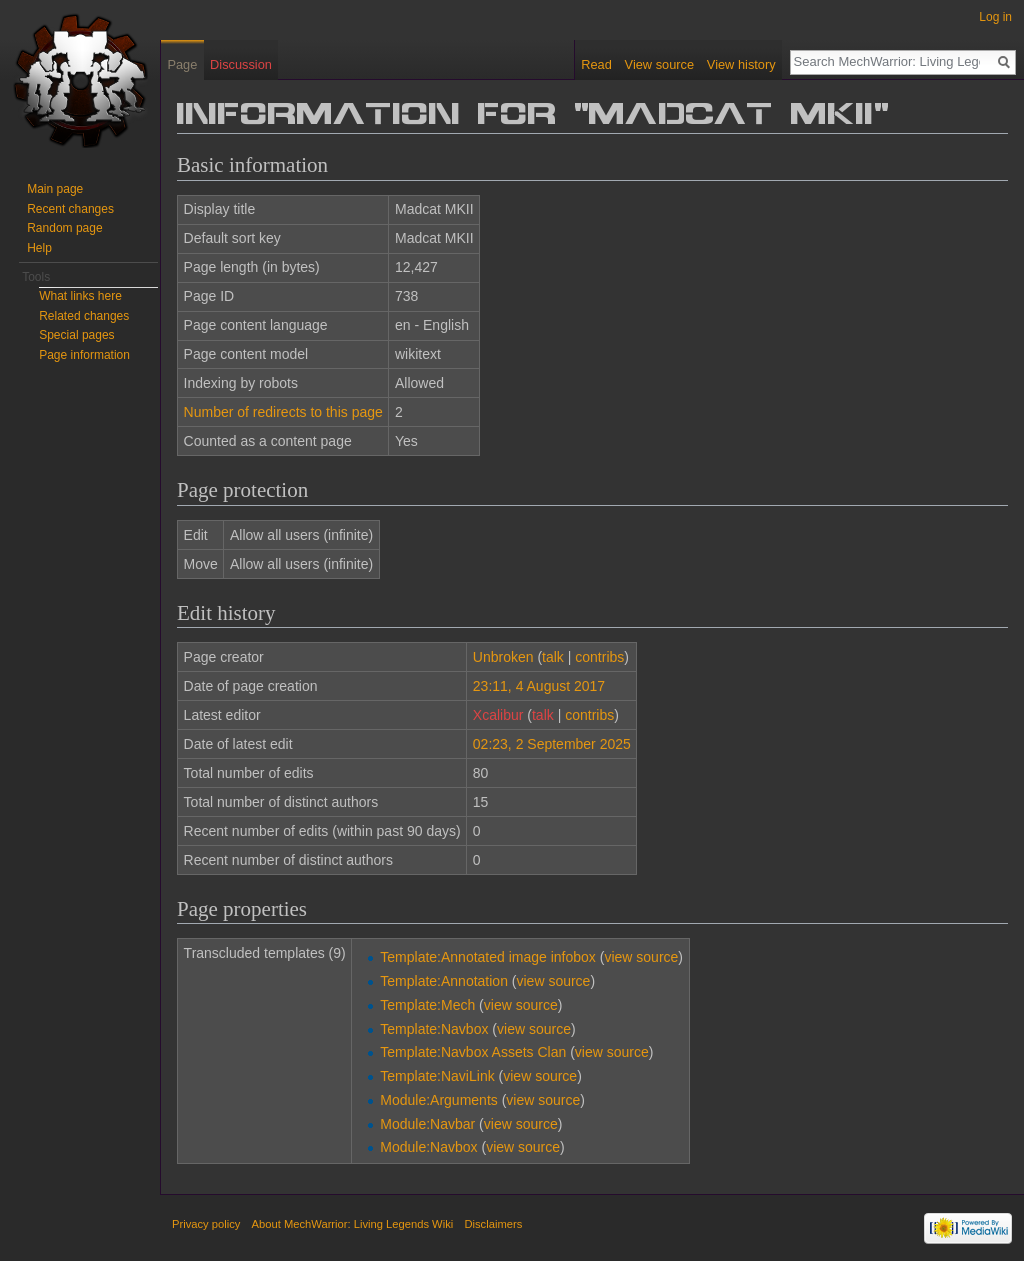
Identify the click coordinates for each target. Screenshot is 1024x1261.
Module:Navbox (428, 1147)
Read (596, 64)
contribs (599, 657)
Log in (995, 17)
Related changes (84, 316)
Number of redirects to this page (283, 412)
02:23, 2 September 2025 (552, 744)
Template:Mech (427, 1005)
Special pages (76, 335)
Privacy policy (206, 1224)
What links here (80, 296)
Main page (55, 189)
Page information (84, 355)
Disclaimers (493, 1224)
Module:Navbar (427, 1124)
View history (741, 64)
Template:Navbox (434, 1029)
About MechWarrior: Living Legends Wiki (353, 1224)
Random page (64, 228)
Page (182, 64)
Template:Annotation (444, 981)
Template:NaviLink (437, 1076)
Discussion (241, 64)
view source (641, 957)
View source (659, 64)
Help (39, 248)
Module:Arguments (439, 1100)
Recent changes (70, 209)
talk (553, 657)
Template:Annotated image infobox (488, 957)
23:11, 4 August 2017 (539, 686)
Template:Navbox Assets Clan (473, 1052)
